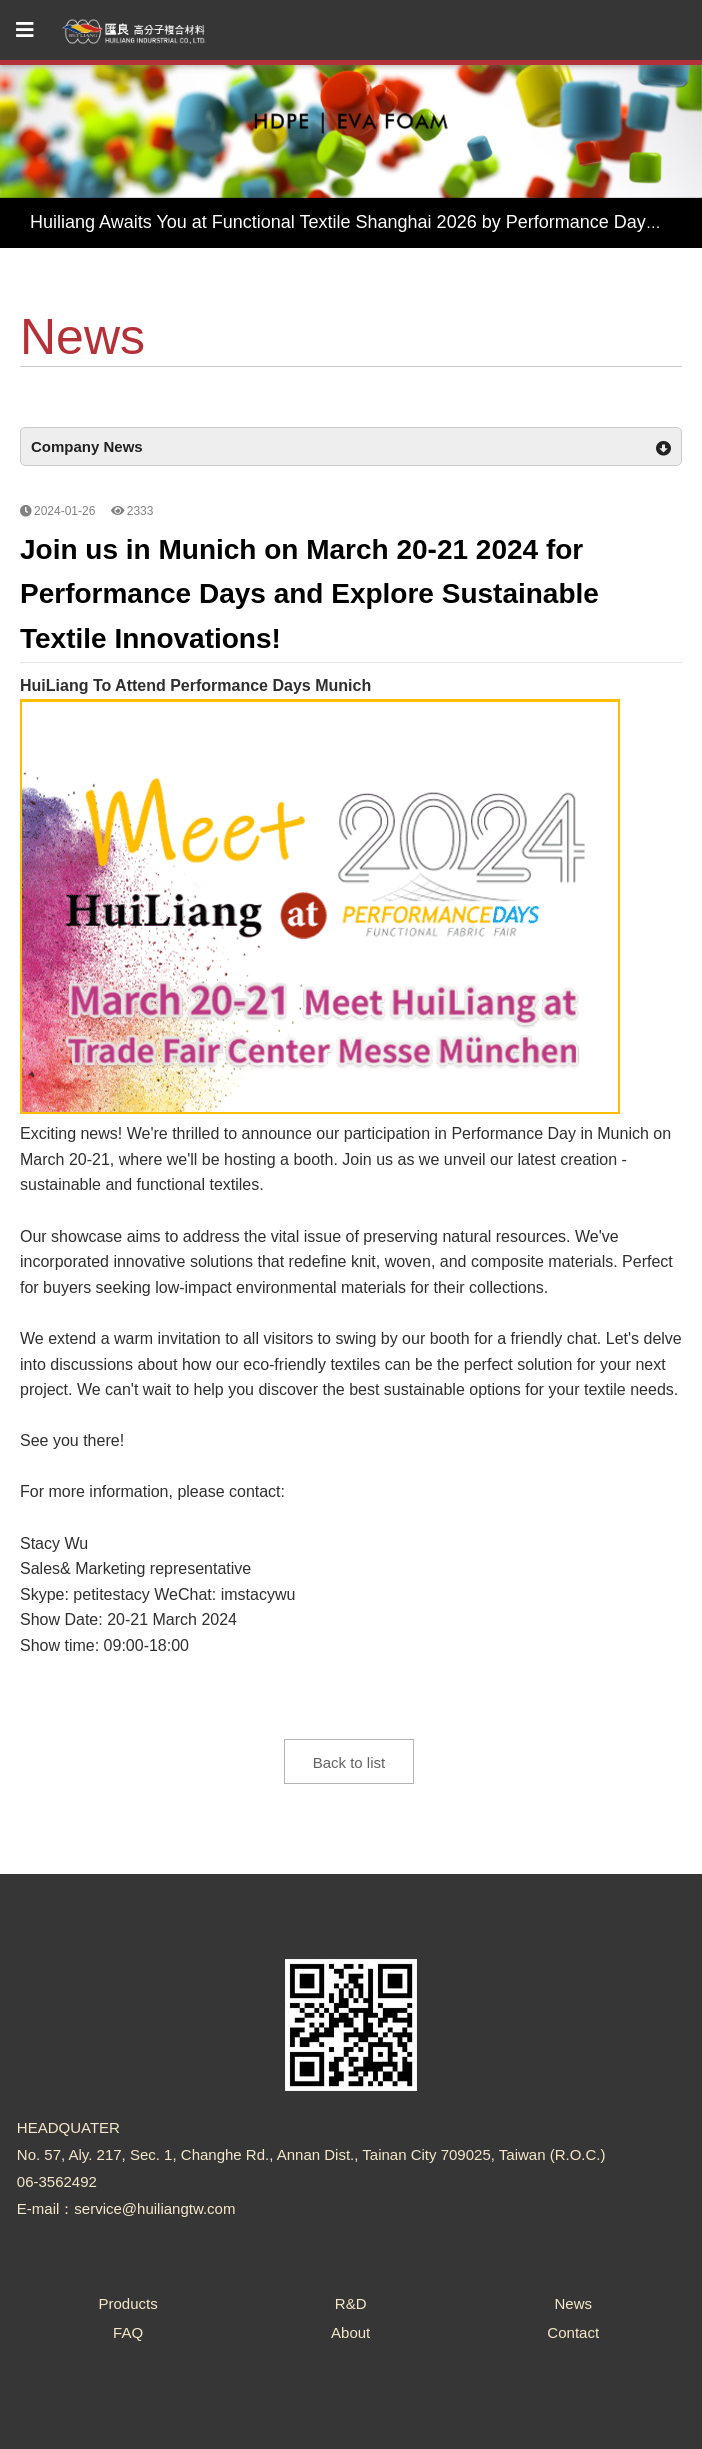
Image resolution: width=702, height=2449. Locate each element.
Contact (573, 2332)
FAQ (128, 2332)
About (350, 2332)
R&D (351, 2303)
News (573, 2303)
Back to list (349, 1762)
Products (127, 2303)
